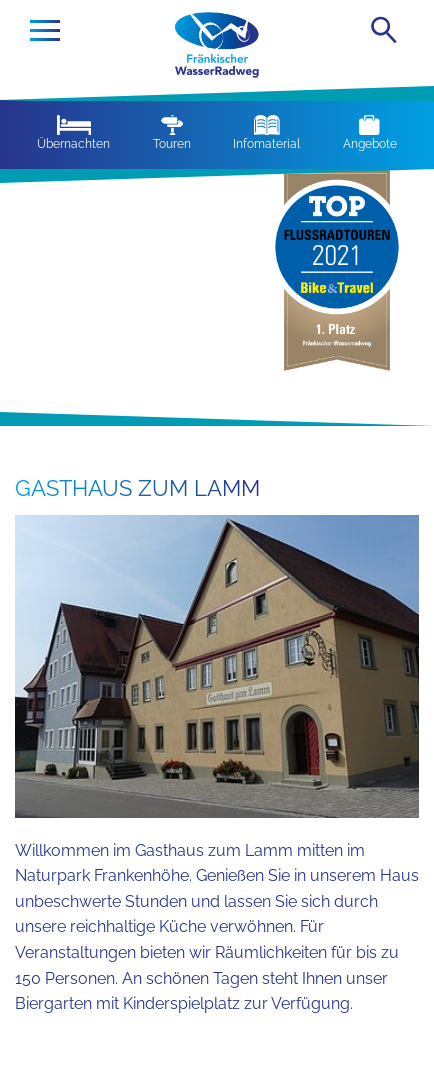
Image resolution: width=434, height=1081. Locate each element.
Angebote (370, 133)
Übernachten (73, 133)
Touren (172, 133)
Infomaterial (266, 133)
